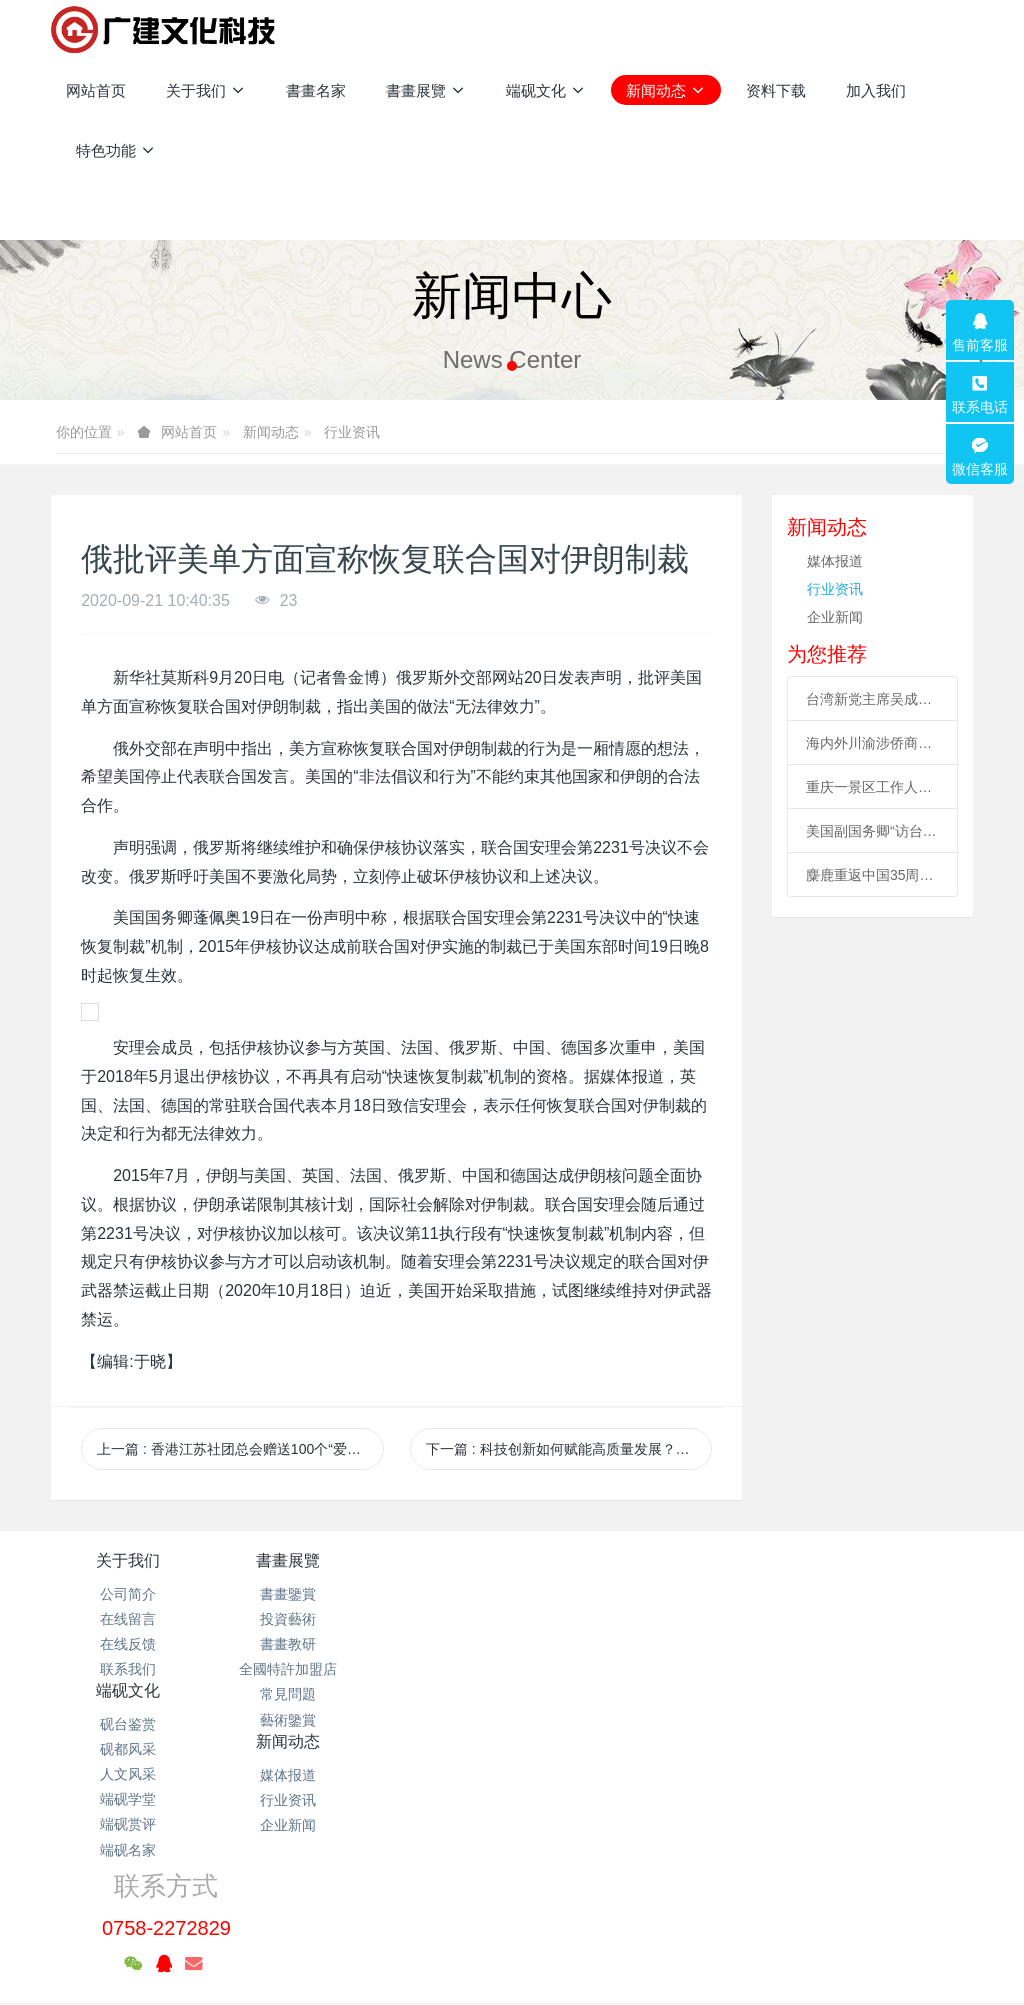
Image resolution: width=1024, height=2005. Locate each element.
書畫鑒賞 (282, 1594)
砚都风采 (435, 1619)
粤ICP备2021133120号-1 (512, 1894)
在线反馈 (128, 1644)
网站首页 (96, 90)
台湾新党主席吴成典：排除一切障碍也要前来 (872, 699)
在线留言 (128, 1619)
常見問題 (282, 1694)
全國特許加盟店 (282, 1669)
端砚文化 (435, 1560)
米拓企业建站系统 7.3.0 (525, 1920)
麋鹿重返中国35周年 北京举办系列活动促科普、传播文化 (872, 875)
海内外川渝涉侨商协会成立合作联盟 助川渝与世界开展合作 (872, 743)
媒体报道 (835, 561)
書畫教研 (282, 1644)
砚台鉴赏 (435, 1594)
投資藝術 (282, 1619)
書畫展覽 (282, 1560)
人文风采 (435, 1644)
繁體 (512, 1957)
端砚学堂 (435, 1669)
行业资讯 (352, 432)
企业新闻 (835, 617)
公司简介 (128, 1594)
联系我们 (128, 1669)
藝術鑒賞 (282, 1720)
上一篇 (240, 1449)
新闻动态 (271, 432)
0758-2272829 (780, 1616)
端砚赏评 (435, 1694)
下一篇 (569, 1449)
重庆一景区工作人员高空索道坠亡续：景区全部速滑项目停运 (872, 787)
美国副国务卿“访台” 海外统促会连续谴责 (872, 831)
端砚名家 (435, 1720)
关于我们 (128, 1560)
